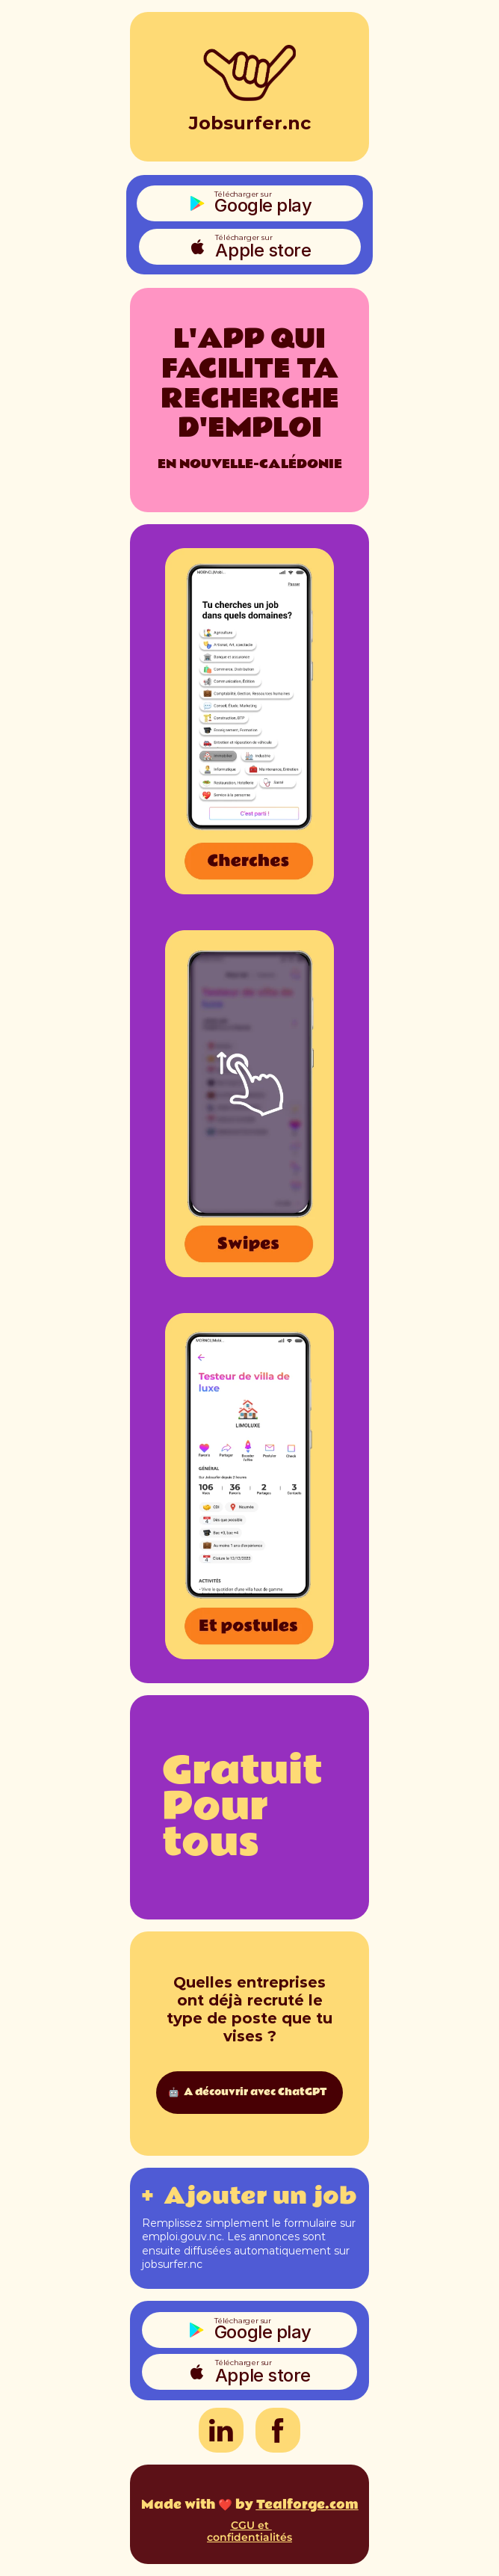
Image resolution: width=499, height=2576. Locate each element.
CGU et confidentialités (249, 2531)
